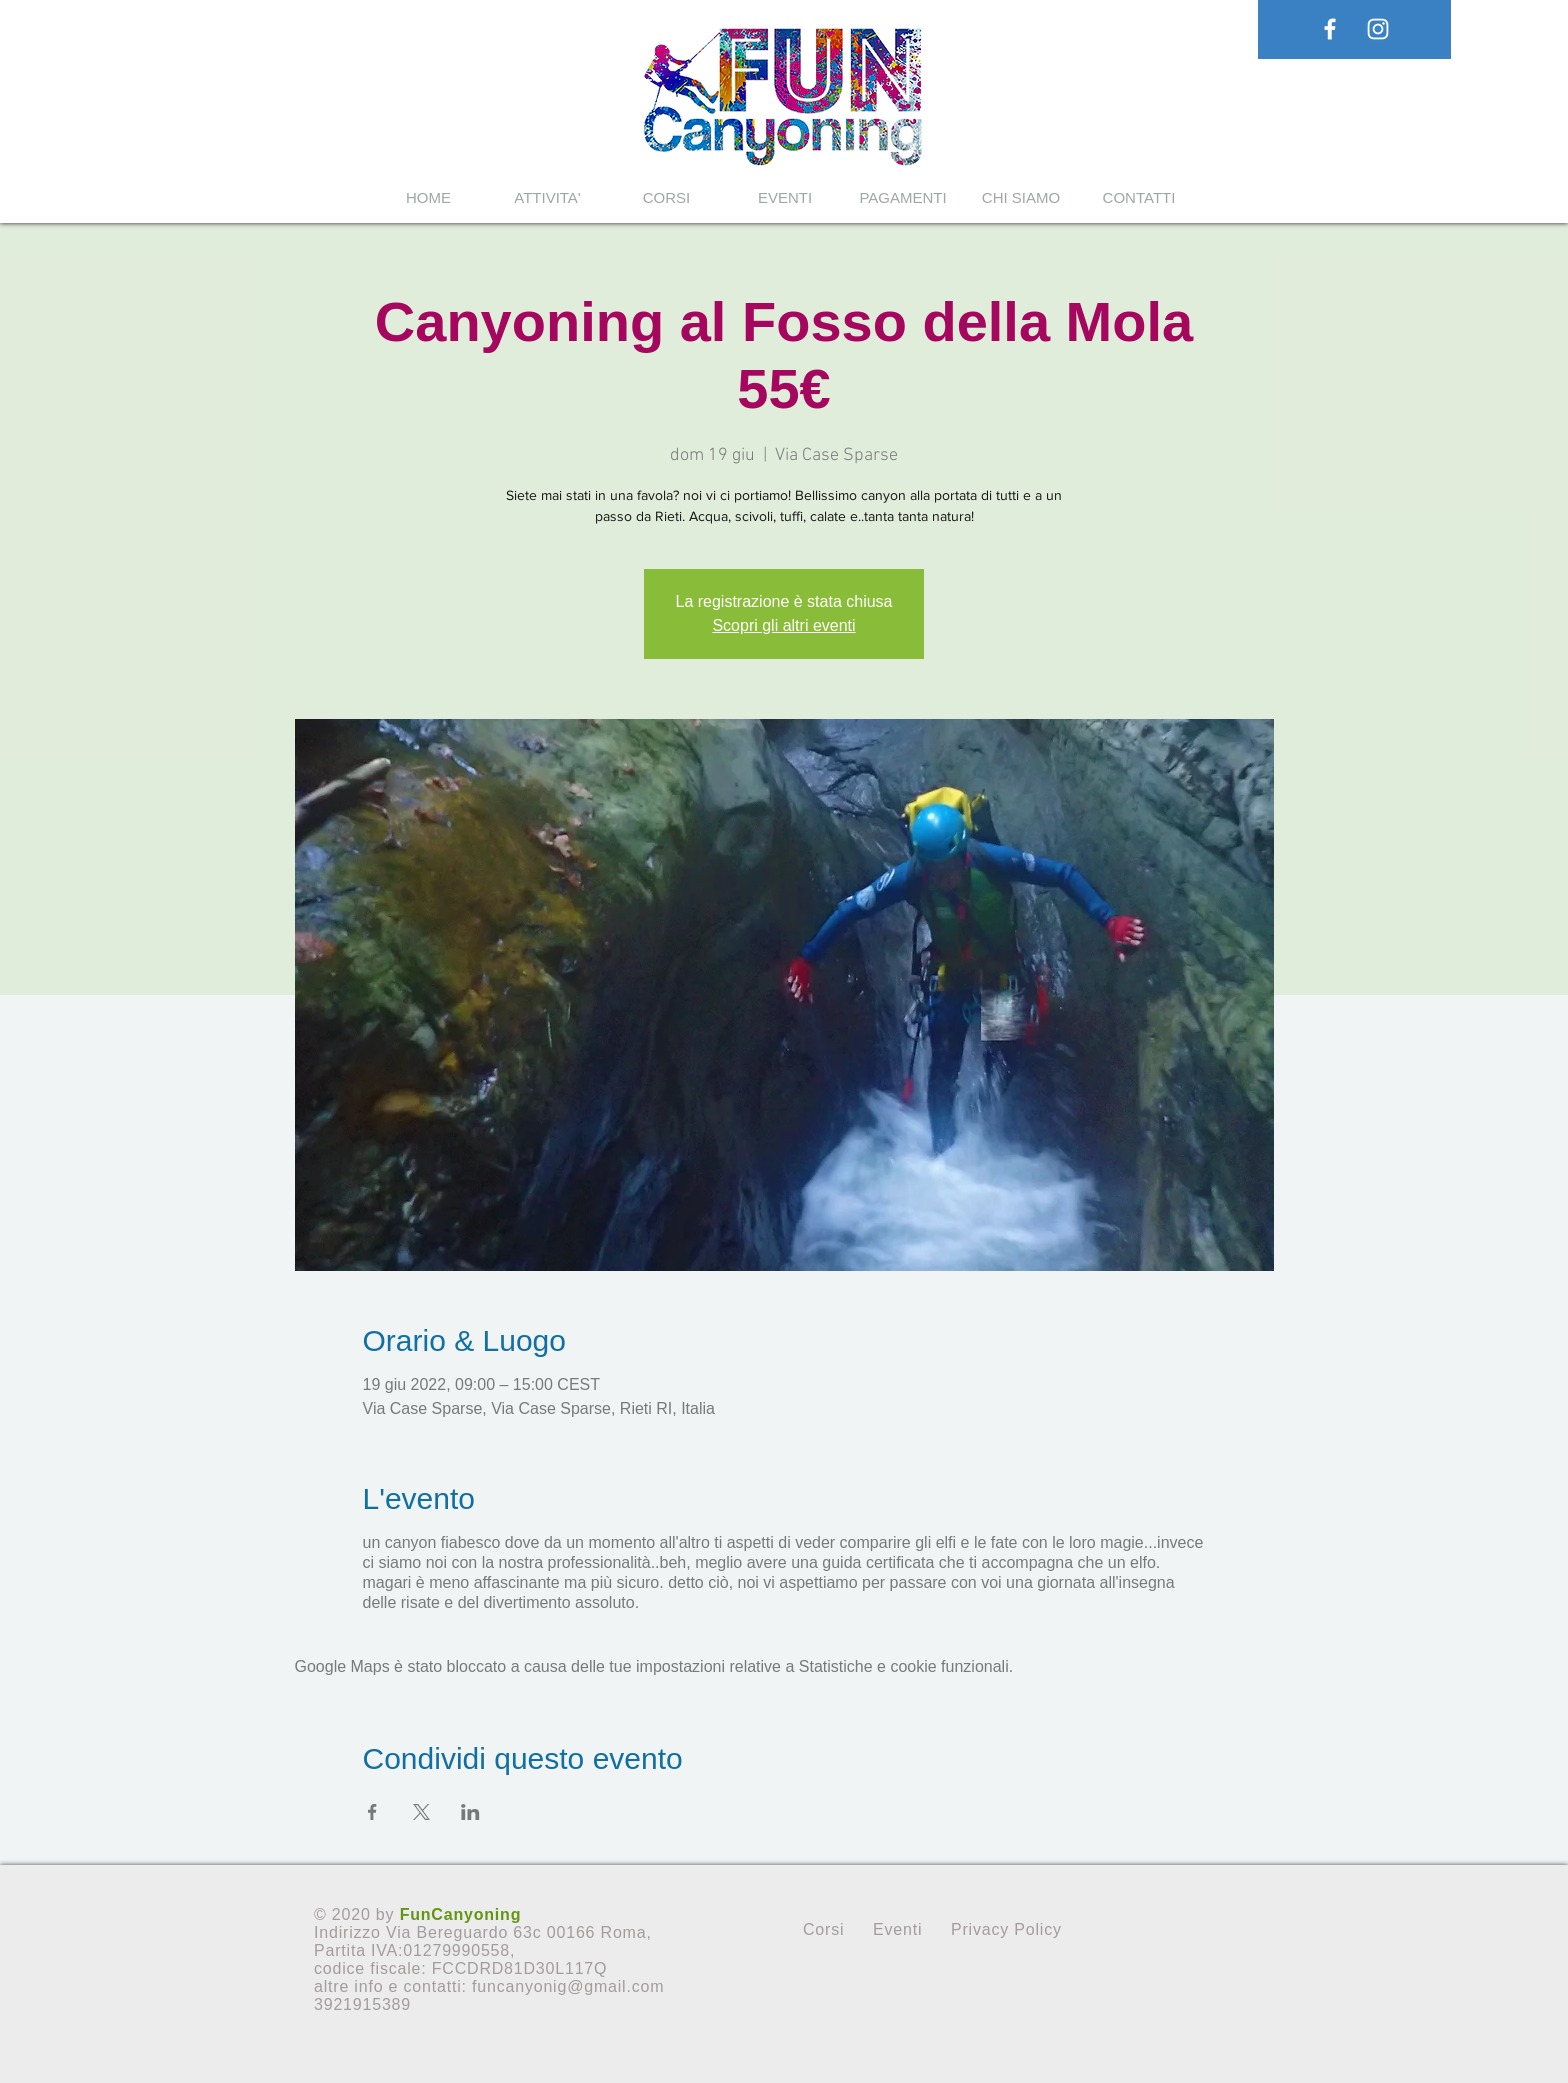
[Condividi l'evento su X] (421, 1812)
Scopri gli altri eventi (783, 625)
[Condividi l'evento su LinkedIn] (470, 1812)
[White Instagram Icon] (1378, 29)
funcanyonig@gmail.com (568, 1986)
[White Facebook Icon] (1330, 29)
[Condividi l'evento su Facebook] (372, 1812)
